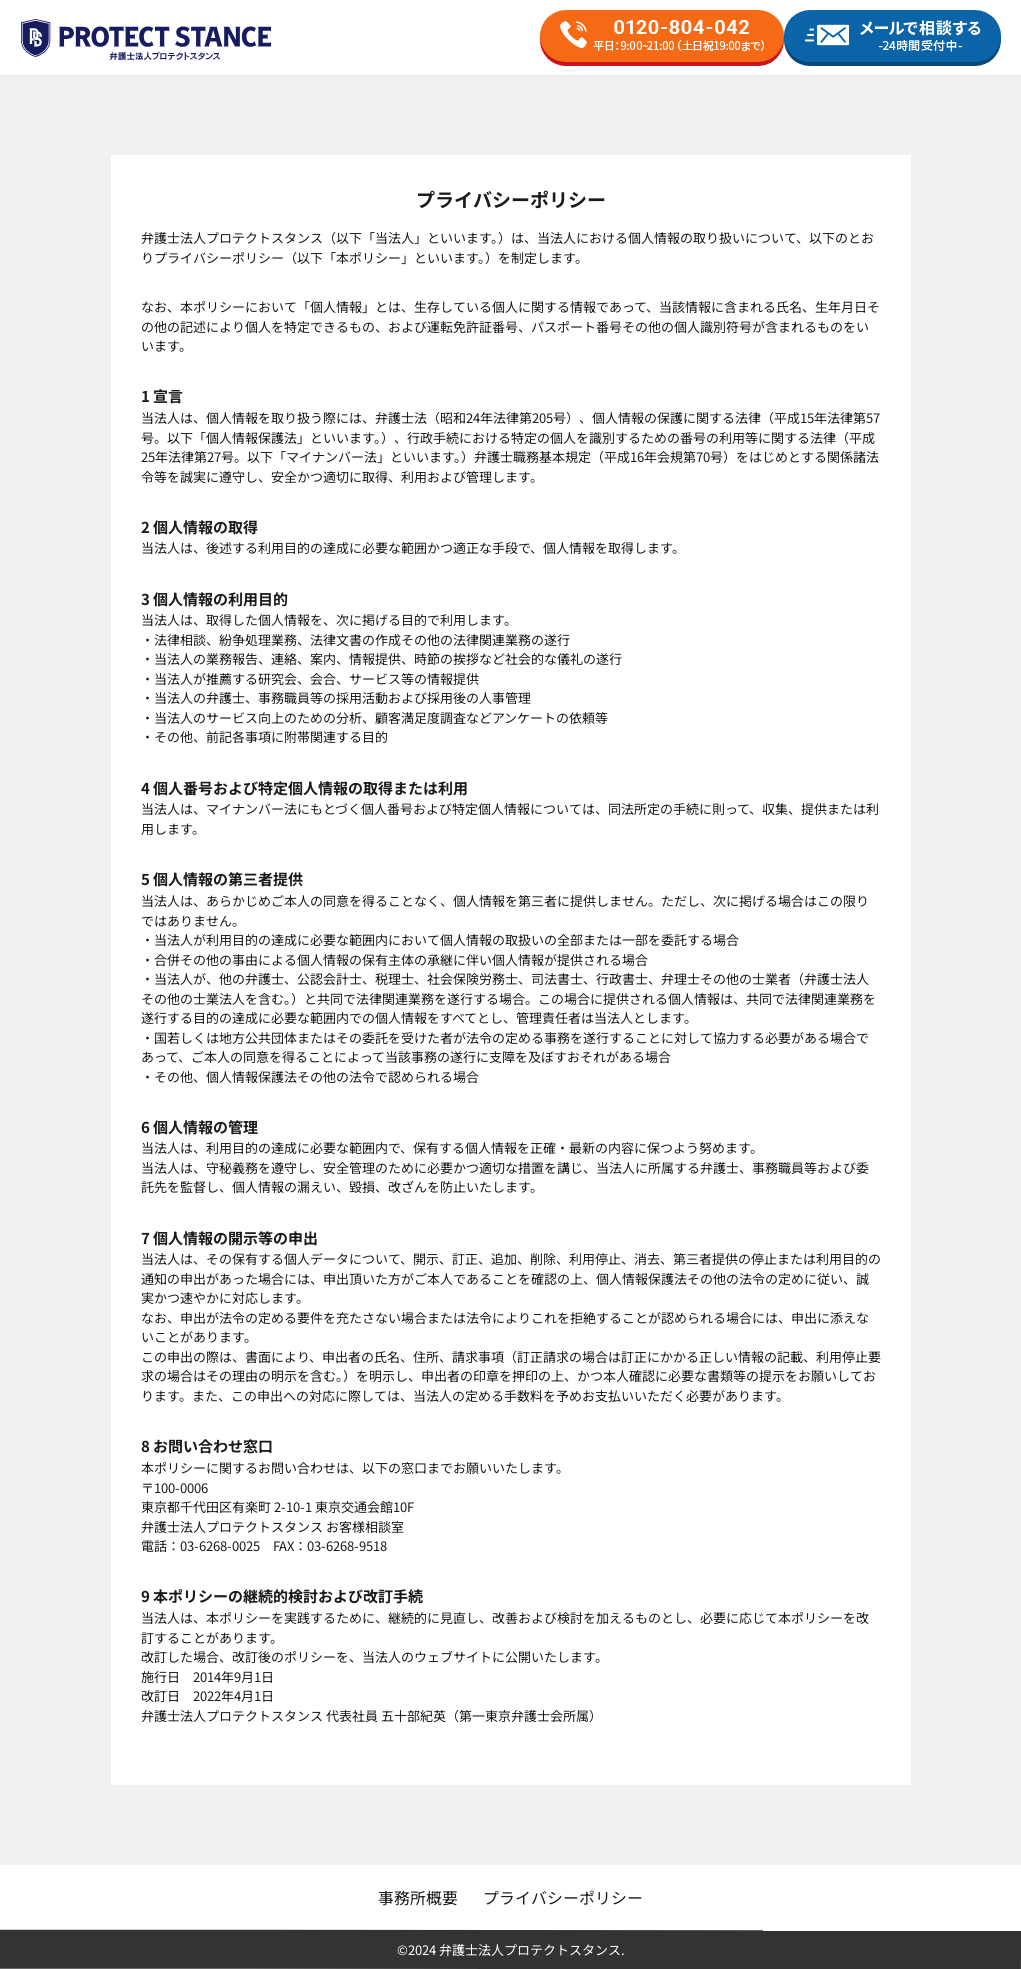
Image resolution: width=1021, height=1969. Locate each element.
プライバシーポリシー (563, 1897)
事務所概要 (418, 1897)
